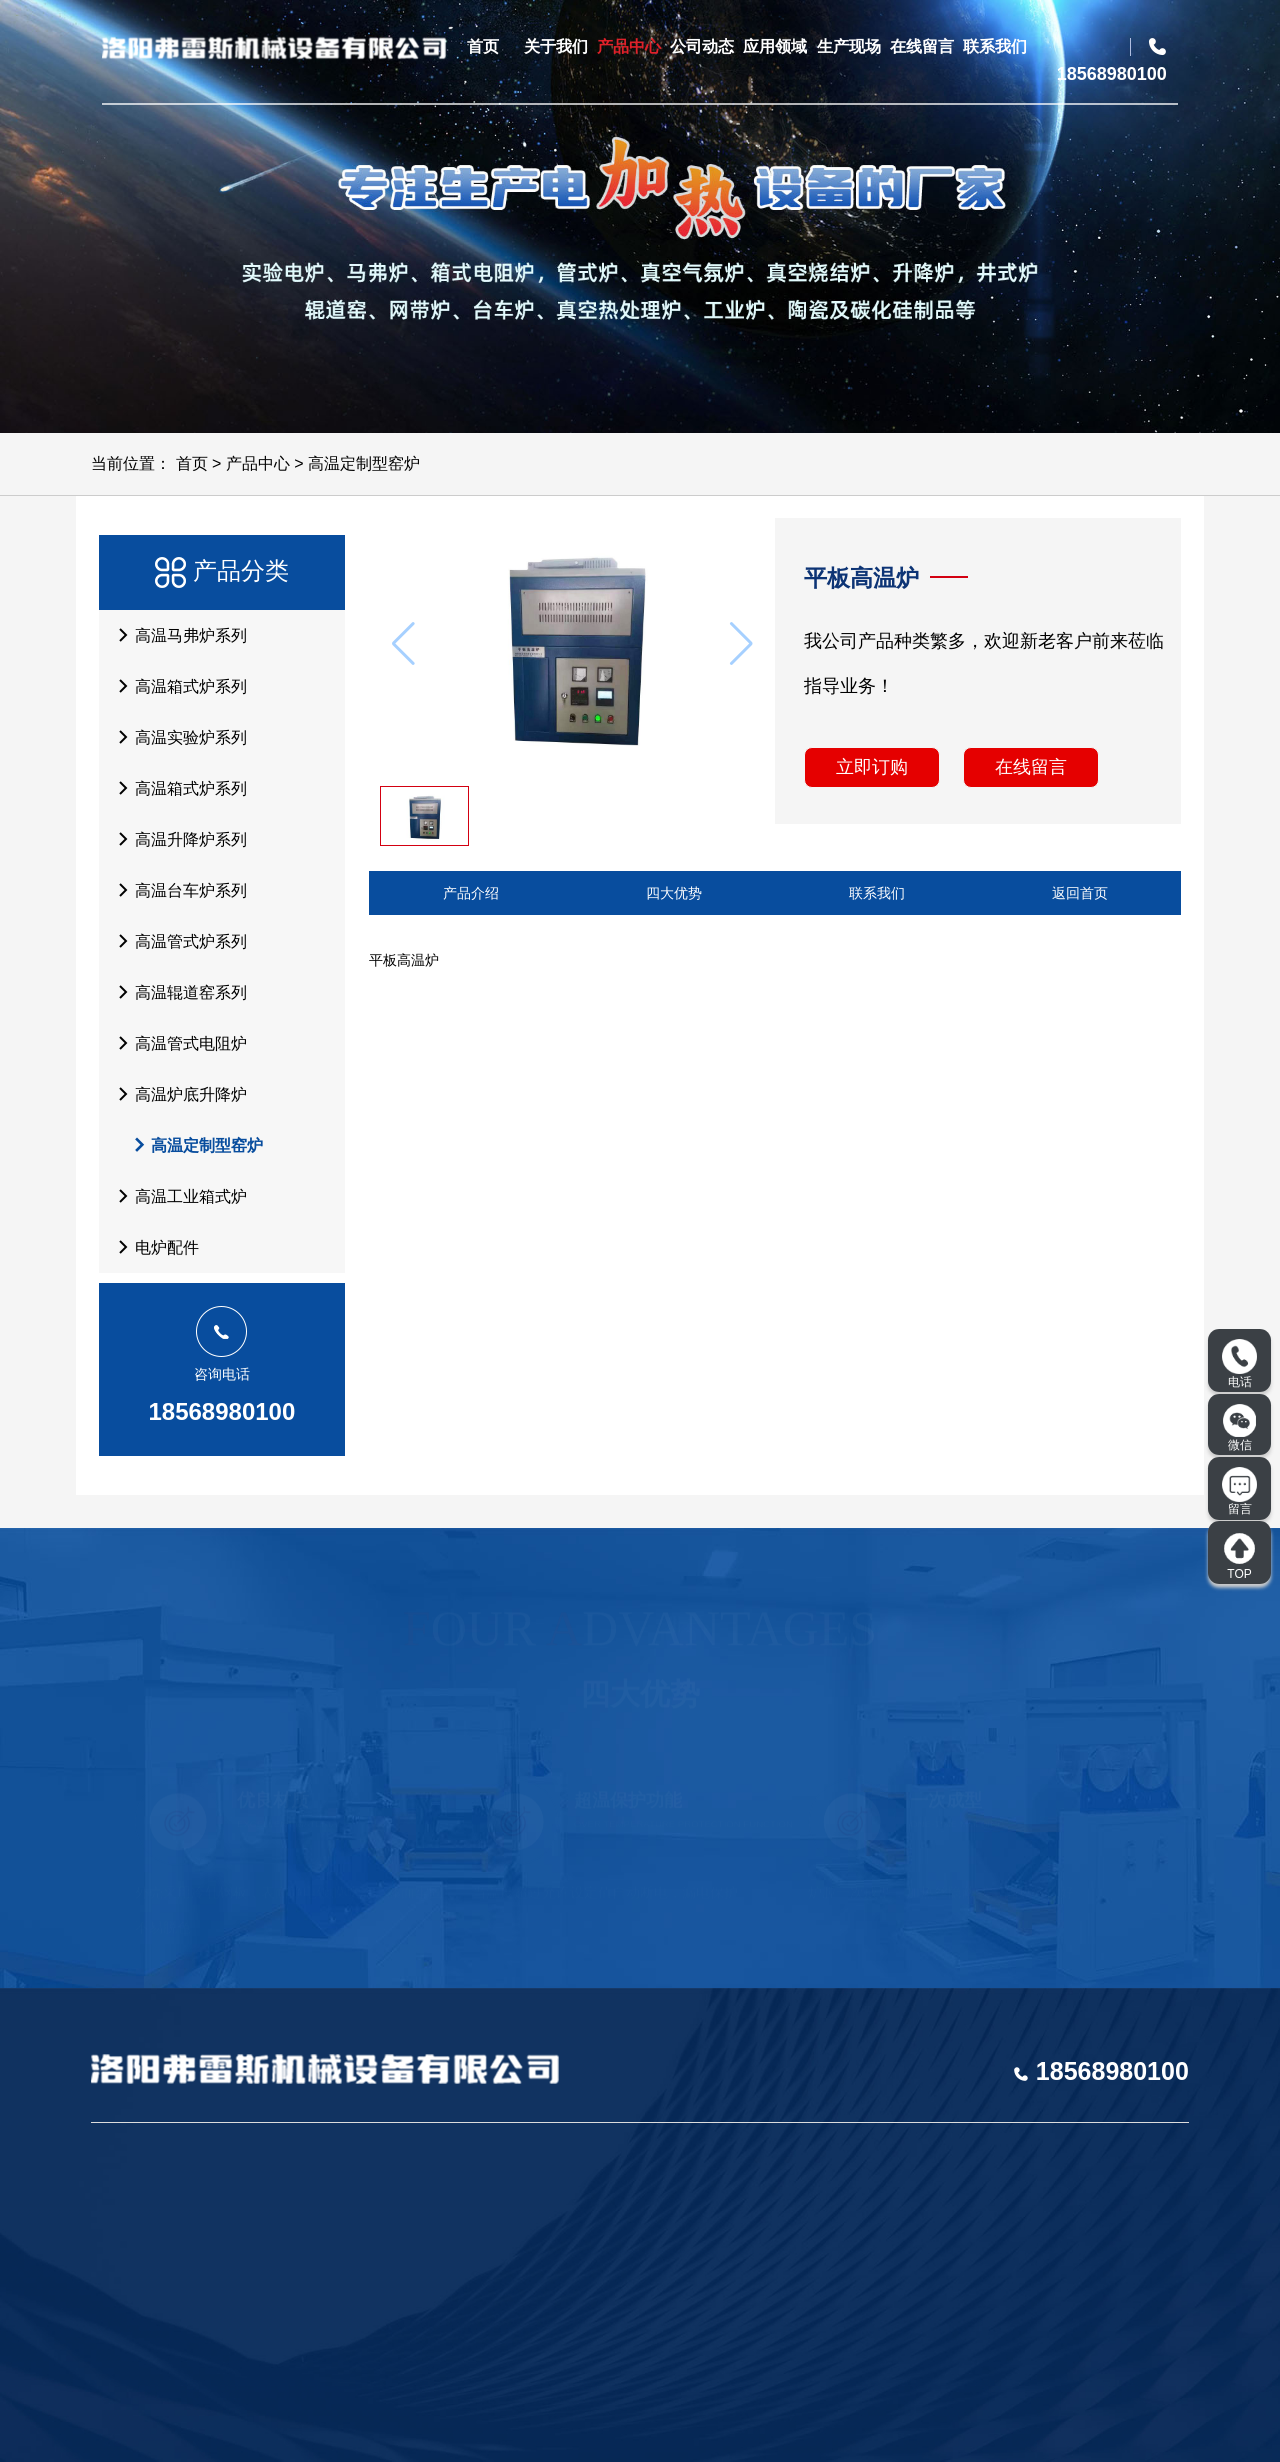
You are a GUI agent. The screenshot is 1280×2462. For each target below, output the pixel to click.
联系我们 (995, 46)
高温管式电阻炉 (177, 1043)
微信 (1240, 1428)
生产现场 (849, 46)
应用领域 (775, 46)
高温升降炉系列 (177, 839)
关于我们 (556, 46)
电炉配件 (153, 1247)
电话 (1239, 1364)
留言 (1239, 1492)
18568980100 (221, 1411)
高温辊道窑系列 (177, 992)
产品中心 (629, 46)
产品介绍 (471, 893)
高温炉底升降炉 (177, 1094)
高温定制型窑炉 (364, 463)
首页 (483, 46)
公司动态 (702, 46)
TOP (1239, 1556)
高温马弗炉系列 (177, 635)
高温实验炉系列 (177, 737)
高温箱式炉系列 (177, 686)
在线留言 (922, 46)
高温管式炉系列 (177, 941)
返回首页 (1080, 893)
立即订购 (872, 767)
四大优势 (674, 893)
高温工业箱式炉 (177, 1196)
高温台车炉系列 (177, 890)
